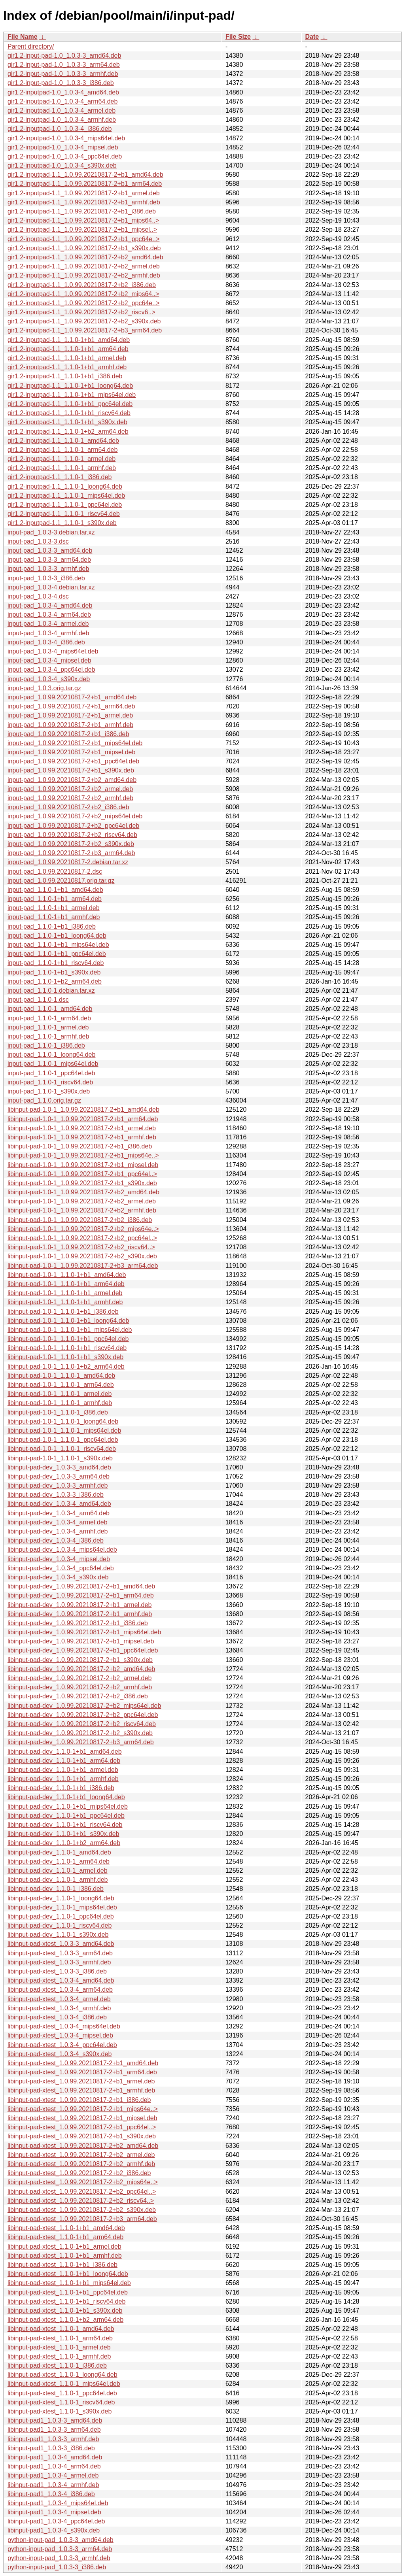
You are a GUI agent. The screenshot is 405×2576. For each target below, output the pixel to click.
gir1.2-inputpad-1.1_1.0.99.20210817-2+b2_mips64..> (83, 294)
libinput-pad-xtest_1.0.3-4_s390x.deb (60, 2054)
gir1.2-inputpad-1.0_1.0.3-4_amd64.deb (63, 92)
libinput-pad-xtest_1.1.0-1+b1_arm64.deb (65, 2237)
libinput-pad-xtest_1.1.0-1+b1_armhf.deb (65, 2255)
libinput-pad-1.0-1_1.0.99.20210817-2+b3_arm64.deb (83, 1265)
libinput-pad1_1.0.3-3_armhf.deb (53, 2439)
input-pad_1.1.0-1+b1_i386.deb (52, 926)
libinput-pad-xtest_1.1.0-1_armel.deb (59, 2347)
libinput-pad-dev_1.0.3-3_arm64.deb (59, 1476)
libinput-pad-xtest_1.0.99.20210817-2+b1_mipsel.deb (82, 2118)
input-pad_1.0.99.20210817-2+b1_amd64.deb (72, 697)
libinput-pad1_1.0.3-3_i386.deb (51, 2448)
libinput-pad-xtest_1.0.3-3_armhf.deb (59, 1962)
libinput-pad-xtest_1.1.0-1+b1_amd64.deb (66, 2228)
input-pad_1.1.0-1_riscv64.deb (50, 1082)
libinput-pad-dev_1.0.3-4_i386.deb (56, 1540)
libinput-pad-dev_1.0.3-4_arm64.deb (59, 1513)
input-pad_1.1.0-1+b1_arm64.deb (55, 898)
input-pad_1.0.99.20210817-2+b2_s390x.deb (71, 843)
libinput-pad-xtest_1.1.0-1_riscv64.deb (61, 2402)
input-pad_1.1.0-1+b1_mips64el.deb (58, 944)
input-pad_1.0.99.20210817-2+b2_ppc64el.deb (73, 825)
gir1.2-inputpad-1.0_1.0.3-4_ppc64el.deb (65, 156)
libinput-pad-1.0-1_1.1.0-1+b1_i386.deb (63, 1311)
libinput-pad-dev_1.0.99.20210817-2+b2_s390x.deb (80, 1733)
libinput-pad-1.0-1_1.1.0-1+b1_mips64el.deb (70, 1329)
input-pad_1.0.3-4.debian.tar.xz (51, 587)
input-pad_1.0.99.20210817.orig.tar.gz (61, 880)
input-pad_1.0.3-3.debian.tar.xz (51, 532)
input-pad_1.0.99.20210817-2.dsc (55, 871)
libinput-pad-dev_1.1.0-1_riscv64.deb (60, 1925)
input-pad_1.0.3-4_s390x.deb (49, 679)
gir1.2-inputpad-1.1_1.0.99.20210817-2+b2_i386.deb (82, 284)
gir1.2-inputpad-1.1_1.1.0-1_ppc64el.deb (65, 504)
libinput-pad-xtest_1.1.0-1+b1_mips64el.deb (69, 2282)
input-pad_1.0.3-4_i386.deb (46, 642)
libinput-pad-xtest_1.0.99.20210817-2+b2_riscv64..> (81, 2200)
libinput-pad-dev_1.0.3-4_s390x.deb (58, 1577)
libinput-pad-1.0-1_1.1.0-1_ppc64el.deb (63, 1439)
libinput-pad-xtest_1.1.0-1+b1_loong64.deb (68, 2273)
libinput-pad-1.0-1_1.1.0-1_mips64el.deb (64, 1430)
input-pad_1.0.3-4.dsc (38, 596)
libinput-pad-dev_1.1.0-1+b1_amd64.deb (65, 1751)
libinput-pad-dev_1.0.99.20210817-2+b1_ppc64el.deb (83, 1650)
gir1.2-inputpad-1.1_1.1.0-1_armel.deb (61, 458)
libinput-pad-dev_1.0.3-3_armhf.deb (58, 1485)
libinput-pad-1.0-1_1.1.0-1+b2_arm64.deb (66, 1366)
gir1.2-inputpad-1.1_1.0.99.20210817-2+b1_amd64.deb (85, 174)
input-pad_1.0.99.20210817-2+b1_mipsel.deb (71, 752)
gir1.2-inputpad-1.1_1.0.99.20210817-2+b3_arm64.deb (85, 330)
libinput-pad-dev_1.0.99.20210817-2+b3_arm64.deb (81, 1742)
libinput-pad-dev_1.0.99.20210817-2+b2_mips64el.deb (84, 1705)
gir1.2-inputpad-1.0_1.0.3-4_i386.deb (60, 128)
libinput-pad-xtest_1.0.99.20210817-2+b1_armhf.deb (81, 2090)
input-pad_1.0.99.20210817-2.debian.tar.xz (68, 862)
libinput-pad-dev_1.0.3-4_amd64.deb (59, 1503)
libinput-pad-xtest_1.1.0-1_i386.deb (57, 2365)
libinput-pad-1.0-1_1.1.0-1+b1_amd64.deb (67, 1274)
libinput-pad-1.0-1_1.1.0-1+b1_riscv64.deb (67, 1348)
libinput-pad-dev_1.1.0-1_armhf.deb (58, 1879)
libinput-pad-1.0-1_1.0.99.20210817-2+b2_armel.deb (82, 1201)
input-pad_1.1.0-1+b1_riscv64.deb (56, 962)
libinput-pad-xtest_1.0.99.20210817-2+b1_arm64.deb (82, 2072)
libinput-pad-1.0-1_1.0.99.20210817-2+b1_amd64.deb (83, 1109)
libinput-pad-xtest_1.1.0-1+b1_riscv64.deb (66, 2301)
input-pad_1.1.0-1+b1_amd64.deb (55, 889)
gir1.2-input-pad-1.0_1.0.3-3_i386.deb (61, 82)
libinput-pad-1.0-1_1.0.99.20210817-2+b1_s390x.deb (82, 1183)
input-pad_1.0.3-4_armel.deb (48, 623)
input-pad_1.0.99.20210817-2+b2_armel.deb (70, 789)
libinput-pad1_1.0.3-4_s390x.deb (54, 2530)
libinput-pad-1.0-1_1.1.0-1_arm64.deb (61, 1384)
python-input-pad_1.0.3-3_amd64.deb (61, 2539)
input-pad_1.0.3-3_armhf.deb (48, 568)
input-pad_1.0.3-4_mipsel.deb (49, 660)
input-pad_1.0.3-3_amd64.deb (50, 550)
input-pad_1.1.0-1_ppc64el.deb (51, 1073)
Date (312, 36)
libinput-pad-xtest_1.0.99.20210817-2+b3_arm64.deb (82, 2218)
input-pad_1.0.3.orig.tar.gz (44, 688)
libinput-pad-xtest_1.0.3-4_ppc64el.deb (62, 2045)
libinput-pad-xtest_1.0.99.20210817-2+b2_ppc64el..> (82, 2191)
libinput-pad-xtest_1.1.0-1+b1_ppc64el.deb (68, 2292)
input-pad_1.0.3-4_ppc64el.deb (51, 669)
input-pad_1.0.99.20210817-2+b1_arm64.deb (71, 706)
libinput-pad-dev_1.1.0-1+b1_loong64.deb (66, 1797)
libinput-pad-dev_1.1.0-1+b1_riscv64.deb (65, 1824)
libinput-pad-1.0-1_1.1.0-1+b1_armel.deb (65, 1293)
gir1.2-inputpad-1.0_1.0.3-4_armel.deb (61, 110)
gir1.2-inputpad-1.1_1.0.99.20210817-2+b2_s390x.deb (84, 321)
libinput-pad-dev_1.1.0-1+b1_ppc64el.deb (66, 1815)
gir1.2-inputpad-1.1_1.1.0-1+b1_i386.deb (65, 376)
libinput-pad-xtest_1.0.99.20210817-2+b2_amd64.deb (83, 2145)
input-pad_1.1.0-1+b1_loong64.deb (57, 935)
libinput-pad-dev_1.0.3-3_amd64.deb (59, 1467)
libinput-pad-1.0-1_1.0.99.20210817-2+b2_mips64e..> (83, 1229)
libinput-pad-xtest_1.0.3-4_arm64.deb (60, 1989)
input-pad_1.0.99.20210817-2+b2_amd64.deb (72, 779)
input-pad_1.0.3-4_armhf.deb (48, 633)
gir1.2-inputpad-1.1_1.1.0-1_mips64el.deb (66, 495)
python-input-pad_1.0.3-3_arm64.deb (60, 2549)
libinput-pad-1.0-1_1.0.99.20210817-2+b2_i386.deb (80, 1219)
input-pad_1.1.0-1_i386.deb (46, 1045)
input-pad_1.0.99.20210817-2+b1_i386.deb (68, 734)
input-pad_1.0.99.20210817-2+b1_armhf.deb (70, 724)
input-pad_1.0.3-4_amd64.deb (50, 605)
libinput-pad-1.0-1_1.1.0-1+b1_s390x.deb (65, 1357)
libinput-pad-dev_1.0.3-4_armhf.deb (58, 1531)
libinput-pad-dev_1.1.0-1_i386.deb (56, 1888)
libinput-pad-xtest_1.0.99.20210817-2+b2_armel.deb (81, 2154)
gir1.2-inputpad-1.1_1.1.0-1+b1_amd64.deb (69, 339)
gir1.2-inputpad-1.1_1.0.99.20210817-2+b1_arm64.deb (85, 183)
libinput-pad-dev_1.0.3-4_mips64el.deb (62, 1549)
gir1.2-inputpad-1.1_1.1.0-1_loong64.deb (65, 486)
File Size (238, 36)
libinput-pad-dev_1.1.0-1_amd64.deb (59, 1852)
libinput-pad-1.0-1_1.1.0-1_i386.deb (58, 1412)
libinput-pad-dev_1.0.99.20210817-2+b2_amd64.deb (81, 1669)
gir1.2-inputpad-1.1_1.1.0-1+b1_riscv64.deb (69, 413)
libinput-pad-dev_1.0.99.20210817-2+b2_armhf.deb (80, 1687)
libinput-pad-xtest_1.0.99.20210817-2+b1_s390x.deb (82, 2136)
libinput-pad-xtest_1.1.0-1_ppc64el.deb (62, 2393)
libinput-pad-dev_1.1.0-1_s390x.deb (58, 1934)
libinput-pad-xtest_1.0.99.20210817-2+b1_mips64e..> (83, 2109)
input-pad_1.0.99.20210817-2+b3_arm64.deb (71, 853)
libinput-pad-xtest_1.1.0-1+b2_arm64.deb (65, 2319)
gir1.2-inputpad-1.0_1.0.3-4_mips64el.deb (66, 138)
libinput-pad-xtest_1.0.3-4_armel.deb (59, 1999)
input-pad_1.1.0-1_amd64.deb (50, 1008)
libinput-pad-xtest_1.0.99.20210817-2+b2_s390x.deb (82, 2209)
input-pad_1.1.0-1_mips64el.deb (53, 1063)
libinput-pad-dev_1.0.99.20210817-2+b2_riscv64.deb (82, 1723)
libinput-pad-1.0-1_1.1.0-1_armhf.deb (60, 1402)
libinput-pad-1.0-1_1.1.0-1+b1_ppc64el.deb (68, 1338)
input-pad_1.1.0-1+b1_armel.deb (54, 908)
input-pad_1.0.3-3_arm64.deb (49, 559)
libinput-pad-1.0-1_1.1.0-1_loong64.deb (63, 1421)
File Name (23, 36)
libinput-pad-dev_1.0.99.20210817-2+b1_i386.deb (78, 1623)
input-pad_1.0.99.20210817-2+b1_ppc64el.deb (73, 761)
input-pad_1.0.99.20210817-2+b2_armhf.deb (70, 798)
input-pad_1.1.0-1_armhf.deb (48, 1036)
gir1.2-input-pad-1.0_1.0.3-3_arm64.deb (64, 64)
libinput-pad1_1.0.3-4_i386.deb (51, 2494)
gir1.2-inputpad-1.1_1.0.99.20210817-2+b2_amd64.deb (85, 257)
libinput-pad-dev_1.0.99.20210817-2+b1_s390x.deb (80, 1659)
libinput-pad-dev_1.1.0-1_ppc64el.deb (61, 1916)
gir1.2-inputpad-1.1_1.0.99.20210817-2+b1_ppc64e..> (83, 239)
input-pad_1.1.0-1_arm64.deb (49, 1018)
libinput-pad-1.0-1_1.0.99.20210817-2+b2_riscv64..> (81, 1247)
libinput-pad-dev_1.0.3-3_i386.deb (56, 1494)
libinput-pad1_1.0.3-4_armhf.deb (53, 2485)
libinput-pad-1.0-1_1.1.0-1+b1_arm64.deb (66, 1283)
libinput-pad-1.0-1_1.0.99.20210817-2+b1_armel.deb (82, 1128)
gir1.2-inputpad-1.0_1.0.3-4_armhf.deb (62, 119)
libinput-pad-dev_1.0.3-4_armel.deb (58, 1522)
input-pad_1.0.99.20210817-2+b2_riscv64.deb (72, 834)
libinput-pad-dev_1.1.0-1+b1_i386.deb (61, 1788)
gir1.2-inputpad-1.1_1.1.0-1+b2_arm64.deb (68, 431)
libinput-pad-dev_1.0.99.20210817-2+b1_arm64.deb (81, 1595)
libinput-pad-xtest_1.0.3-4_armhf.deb (59, 2008)
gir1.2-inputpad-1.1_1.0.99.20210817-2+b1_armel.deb (84, 193)
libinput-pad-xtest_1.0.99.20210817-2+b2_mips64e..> (83, 2182)
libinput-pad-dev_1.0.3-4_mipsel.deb (59, 1559)
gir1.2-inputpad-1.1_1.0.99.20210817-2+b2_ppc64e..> (83, 303)
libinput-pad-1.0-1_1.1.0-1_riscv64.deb (62, 1448)
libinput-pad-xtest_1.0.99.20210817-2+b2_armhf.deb (81, 2164)
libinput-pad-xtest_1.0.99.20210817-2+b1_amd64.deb (83, 2063)
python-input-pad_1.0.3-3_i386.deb (57, 2567)
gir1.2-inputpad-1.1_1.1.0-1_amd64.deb (63, 440)
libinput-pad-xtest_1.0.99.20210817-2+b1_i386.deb (79, 2099)
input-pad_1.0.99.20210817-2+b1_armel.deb (70, 715)
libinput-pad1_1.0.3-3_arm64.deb (54, 2429)
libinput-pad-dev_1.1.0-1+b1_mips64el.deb (68, 1806)
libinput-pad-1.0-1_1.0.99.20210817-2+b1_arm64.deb (83, 1119)
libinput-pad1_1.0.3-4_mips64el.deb (58, 2503)
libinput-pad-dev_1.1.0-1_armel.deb (58, 1870)
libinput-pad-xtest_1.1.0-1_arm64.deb (60, 2338)
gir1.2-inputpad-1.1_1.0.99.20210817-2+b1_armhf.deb (84, 202)
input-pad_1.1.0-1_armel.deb (48, 1027)
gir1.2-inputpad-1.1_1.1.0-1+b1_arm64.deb (68, 349)
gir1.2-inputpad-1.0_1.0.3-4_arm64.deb (62, 101)
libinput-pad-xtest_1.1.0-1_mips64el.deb (64, 2383)
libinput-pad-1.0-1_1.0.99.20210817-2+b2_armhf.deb (82, 1210)
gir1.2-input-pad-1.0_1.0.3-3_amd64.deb (64, 55)
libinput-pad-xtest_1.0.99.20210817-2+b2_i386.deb (79, 2173)
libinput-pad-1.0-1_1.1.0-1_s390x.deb (60, 1458)
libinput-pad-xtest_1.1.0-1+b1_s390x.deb (65, 2310)
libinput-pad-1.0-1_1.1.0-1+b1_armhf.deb (65, 1302)
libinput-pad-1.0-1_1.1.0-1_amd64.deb (61, 1375)
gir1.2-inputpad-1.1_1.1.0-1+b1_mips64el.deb (72, 394)
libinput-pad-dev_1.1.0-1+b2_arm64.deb (64, 1842)
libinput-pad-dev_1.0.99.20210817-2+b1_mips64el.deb (84, 1632)
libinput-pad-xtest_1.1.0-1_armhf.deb (59, 2356)
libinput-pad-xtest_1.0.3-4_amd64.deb (61, 1980)
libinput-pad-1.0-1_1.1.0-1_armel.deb (60, 1393)
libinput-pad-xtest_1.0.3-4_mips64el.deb (64, 2026)
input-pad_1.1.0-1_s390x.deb (49, 1091)
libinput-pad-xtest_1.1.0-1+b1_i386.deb (62, 2264)
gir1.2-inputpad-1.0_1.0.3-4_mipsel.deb (63, 147)
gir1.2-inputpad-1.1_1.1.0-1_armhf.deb (62, 468)
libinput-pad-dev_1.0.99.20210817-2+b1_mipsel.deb (81, 1641)
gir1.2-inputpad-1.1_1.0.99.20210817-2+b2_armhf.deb (84, 275)
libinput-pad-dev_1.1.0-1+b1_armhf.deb (63, 1778)
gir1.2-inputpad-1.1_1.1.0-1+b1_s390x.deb (67, 422)
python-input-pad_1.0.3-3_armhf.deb (59, 2558)
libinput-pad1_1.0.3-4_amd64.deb (55, 2457)
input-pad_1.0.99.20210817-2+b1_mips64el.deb (75, 743)
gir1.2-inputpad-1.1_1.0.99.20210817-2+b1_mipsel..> (82, 229)
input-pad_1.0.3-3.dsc (38, 541)
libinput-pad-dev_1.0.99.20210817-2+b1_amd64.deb (81, 1586)
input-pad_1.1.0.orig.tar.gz (44, 1100)
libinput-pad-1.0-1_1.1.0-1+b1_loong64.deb (68, 1320)
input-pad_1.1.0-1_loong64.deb (51, 1054)
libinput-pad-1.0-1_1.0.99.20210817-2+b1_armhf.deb (82, 1137)
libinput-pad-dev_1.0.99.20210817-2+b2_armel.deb (79, 1678)
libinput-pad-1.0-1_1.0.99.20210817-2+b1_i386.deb (80, 1146)
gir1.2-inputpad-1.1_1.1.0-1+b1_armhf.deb (67, 367)
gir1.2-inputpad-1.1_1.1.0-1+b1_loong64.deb (70, 385)
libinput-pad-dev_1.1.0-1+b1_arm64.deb (64, 1760)
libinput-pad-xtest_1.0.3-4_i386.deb (57, 2017)
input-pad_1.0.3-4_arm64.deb (49, 614)
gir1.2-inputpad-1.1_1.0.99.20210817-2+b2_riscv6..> (81, 312)
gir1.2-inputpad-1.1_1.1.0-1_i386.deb (60, 477)
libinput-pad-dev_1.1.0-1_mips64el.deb (62, 1907)
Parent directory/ (31, 46)
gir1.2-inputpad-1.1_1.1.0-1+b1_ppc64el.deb (70, 403)
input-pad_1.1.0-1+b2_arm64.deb (55, 981)
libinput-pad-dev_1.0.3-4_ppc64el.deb (61, 1568)
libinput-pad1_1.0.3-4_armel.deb (53, 2475)
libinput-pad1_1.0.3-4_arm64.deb (54, 2466)
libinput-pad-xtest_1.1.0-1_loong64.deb (62, 2374)
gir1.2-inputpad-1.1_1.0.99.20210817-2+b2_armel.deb (84, 266)
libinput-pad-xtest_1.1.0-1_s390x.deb (60, 2411)
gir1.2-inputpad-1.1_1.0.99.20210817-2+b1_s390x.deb (84, 248)
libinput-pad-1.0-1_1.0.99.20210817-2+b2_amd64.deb (83, 1192)
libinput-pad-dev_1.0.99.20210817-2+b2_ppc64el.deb (83, 1714)
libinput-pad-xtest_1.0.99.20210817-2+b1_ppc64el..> (82, 2127)
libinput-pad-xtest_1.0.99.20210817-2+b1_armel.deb (81, 2081)
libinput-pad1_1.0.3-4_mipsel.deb (54, 2512)
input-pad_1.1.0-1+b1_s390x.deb (54, 972)
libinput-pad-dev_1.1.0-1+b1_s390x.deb (63, 1833)
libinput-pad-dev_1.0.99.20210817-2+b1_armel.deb (79, 1605)
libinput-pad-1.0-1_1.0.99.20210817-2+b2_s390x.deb (82, 1256)
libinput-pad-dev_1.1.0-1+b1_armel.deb (63, 1769)
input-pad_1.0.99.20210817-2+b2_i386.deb (68, 807)
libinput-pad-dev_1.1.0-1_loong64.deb (61, 1898)
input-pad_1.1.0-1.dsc (38, 999)
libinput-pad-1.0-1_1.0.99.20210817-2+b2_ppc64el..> (82, 1238)
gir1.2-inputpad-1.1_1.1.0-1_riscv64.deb (64, 513)
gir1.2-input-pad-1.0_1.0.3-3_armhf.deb (63, 73)
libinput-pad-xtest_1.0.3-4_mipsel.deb (60, 2035)
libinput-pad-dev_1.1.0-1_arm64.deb (59, 1861)
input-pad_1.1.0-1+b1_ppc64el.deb (57, 953)
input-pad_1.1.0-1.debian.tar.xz (51, 990)
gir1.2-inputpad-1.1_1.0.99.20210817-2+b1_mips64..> (83, 220)
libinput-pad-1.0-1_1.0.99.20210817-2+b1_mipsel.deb (83, 1164)
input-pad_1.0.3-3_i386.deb (46, 578)
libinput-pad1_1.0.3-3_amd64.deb (55, 2420)
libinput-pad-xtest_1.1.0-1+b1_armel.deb (64, 2246)
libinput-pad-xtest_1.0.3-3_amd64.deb (61, 1943)
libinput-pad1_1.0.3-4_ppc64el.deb (56, 2521)
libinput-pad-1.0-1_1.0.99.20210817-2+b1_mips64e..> (83, 1155)
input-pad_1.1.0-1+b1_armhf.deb (54, 917)
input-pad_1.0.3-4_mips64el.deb (53, 651)
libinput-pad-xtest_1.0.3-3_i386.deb (57, 1971)
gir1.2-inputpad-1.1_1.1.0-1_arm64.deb (62, 449)
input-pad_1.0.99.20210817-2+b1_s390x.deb (71, 770)
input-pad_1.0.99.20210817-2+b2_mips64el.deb (75, 816)
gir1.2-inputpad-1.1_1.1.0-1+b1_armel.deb (67, 358)
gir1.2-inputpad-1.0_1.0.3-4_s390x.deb (62, 165)
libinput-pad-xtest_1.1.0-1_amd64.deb (61, 2328)
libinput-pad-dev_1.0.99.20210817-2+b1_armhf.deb (80, 1614)
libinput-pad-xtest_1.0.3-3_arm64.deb (60, 1953)
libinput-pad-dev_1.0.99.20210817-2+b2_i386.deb (78, 1696)
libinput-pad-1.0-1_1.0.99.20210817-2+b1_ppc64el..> (82, 1174)
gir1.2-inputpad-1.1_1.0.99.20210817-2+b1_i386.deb (82, 211)
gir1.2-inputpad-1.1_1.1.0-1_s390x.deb (62, 522)
